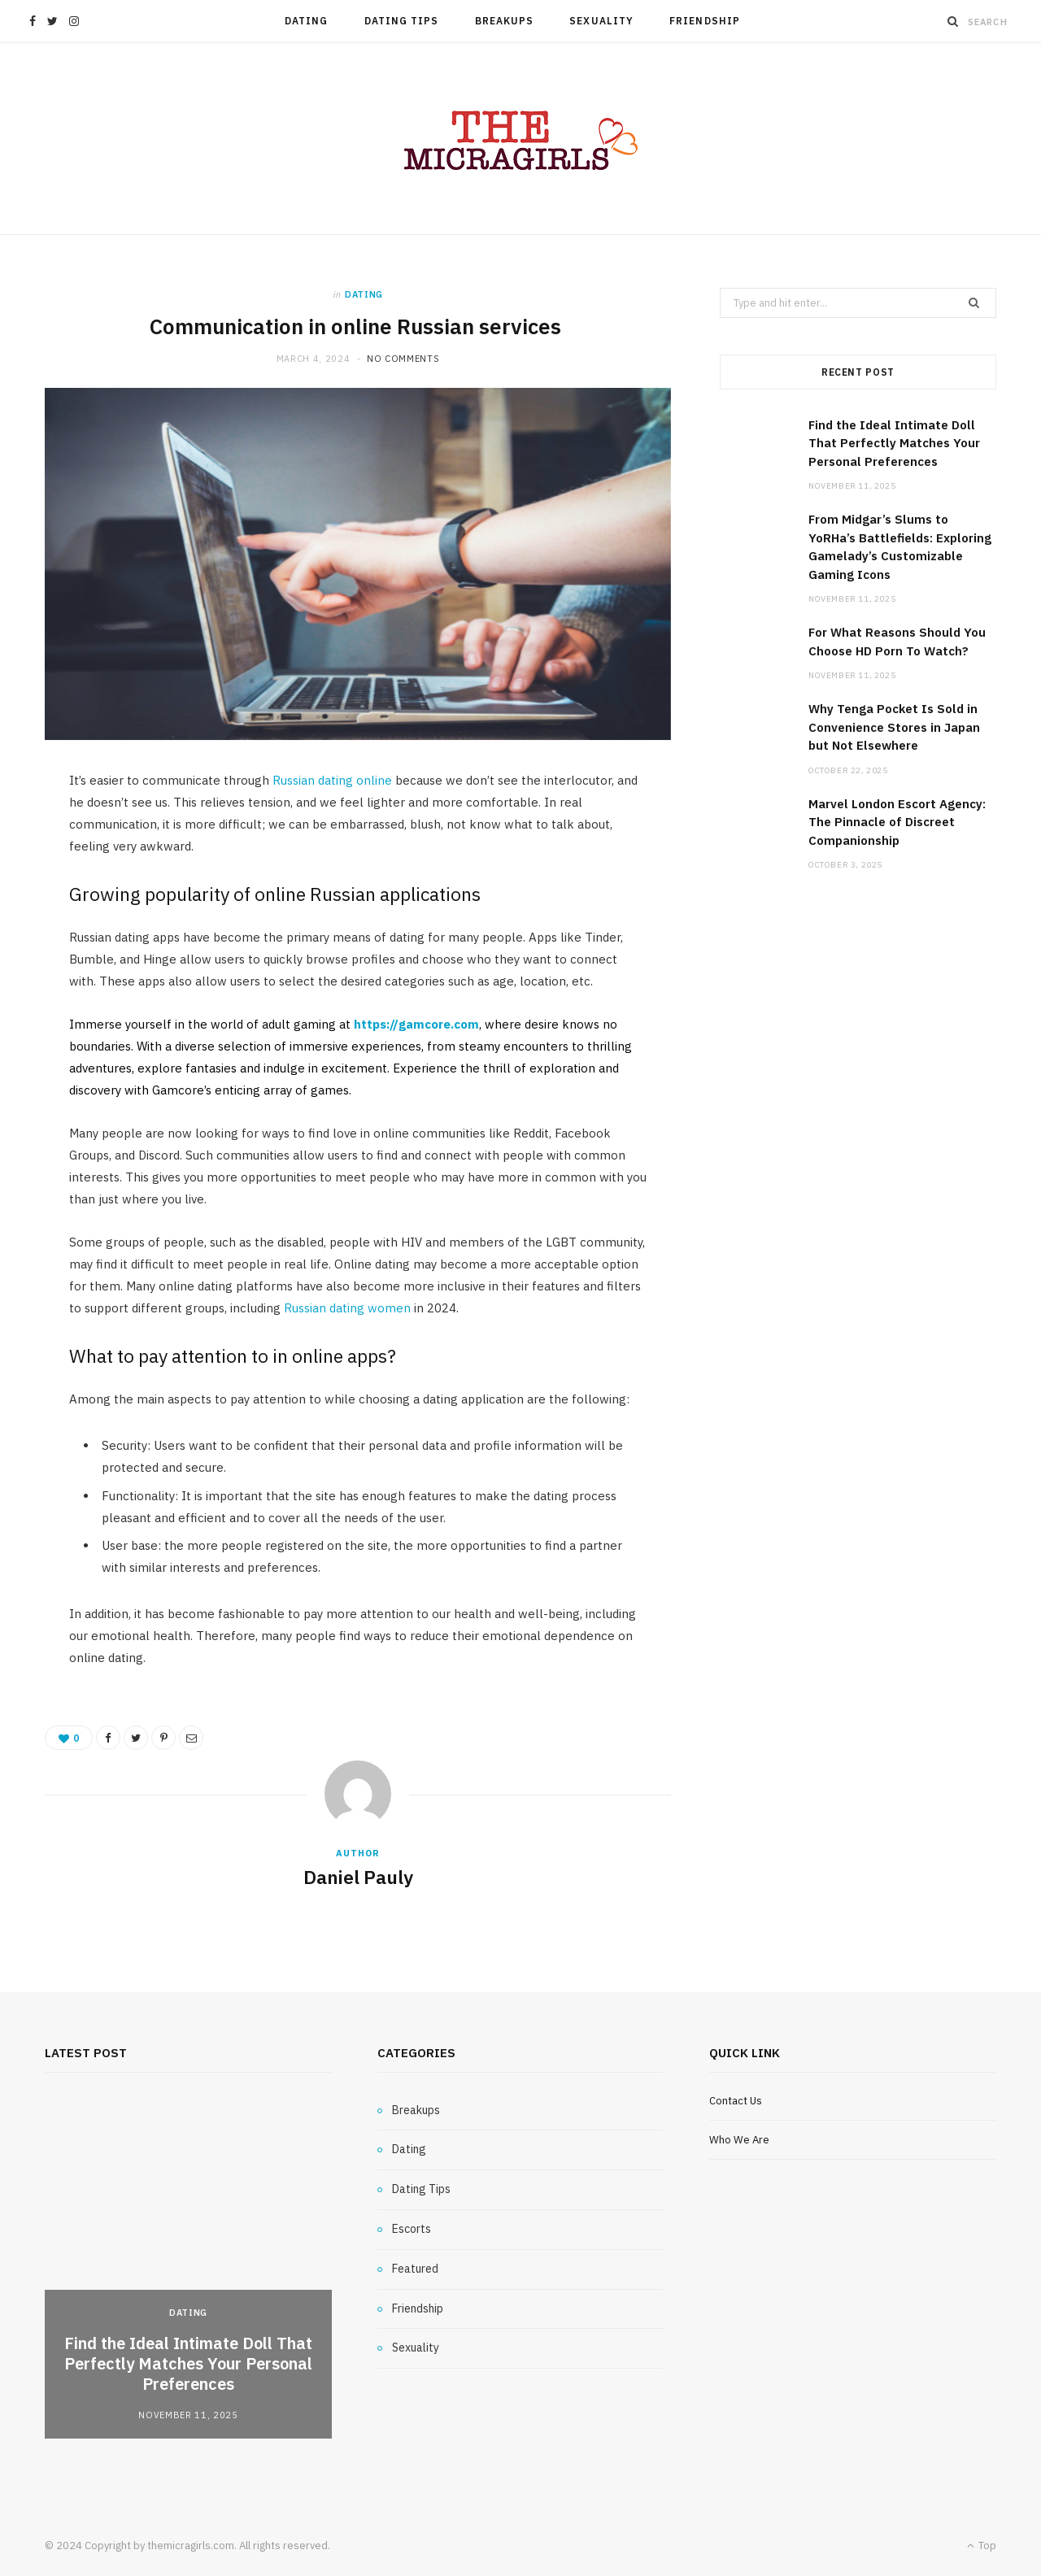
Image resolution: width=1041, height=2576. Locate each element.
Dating (306, 21)
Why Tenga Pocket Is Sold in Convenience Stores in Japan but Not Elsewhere (894, 727)
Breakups (504, 21)
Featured (415, 2268)
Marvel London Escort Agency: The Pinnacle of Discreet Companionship (897, 822)
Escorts (411, 2228)
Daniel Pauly (358, 1877)
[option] (188, 2270)
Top (981, 2545)
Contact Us (735, 2101)
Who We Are (739, 2140)
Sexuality (601, 21)
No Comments (403, 358)
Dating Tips (401, 21)
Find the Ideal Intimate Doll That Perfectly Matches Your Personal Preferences (894, 443)
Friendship (704, 21)
